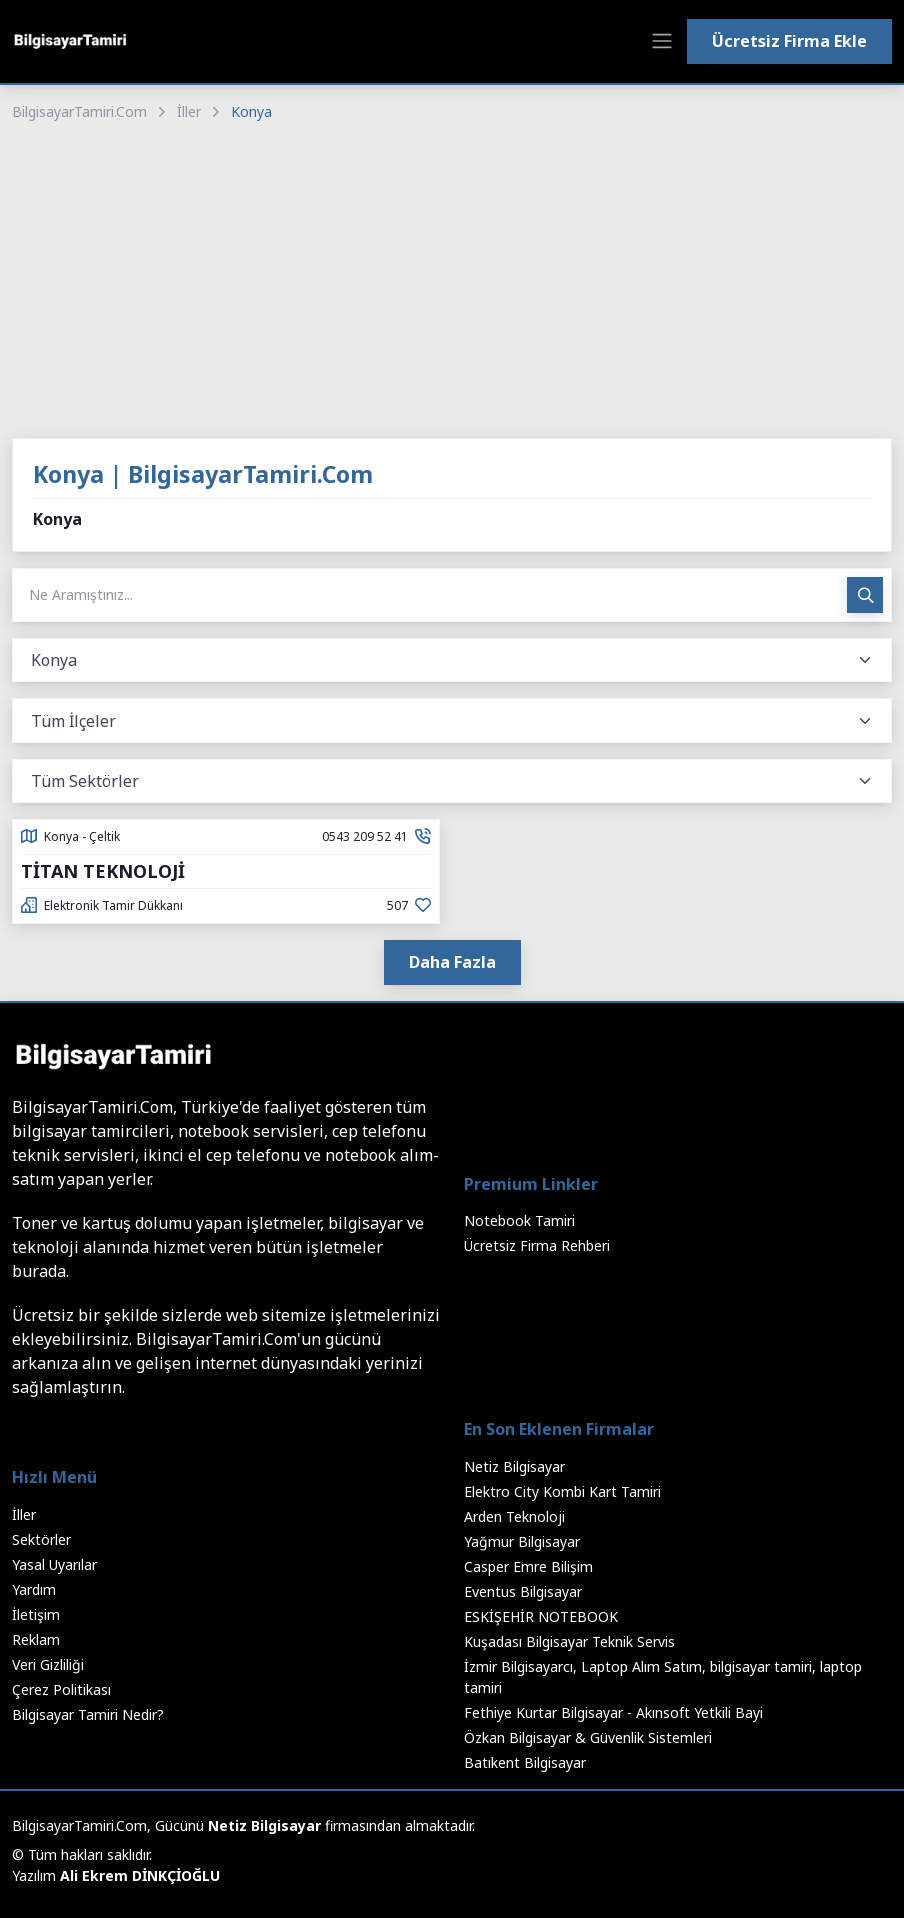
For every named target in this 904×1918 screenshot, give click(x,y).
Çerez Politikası (61, 1689)
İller (189, 111)
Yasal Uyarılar (54, 1564)
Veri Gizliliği (48, 1664)
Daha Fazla (452, 962)
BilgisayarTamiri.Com (79, 111)
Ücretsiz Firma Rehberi (537, 1245)
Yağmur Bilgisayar (522, 1541)
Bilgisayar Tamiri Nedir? (88, 1714)
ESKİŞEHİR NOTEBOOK (541, 1616)
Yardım (34, 1589)
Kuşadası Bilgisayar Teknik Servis (569, 1641)
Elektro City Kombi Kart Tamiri (562, 1491)
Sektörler (41, 1539)
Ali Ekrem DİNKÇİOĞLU (140, 1875)
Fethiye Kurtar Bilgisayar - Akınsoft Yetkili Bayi (613, 1712)
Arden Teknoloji (514, 1516)
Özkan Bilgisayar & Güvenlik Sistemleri (588, 1737)
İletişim (36, 1614)
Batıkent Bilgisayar (525, 1762)
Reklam (36, 1639)
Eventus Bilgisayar (523, 1591)
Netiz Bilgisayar (514, 1466)
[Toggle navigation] (662, 41)
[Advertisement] (452, 282)
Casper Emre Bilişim (528, 1566)
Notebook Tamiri (519, 1220)
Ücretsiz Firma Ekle (789, 41)
